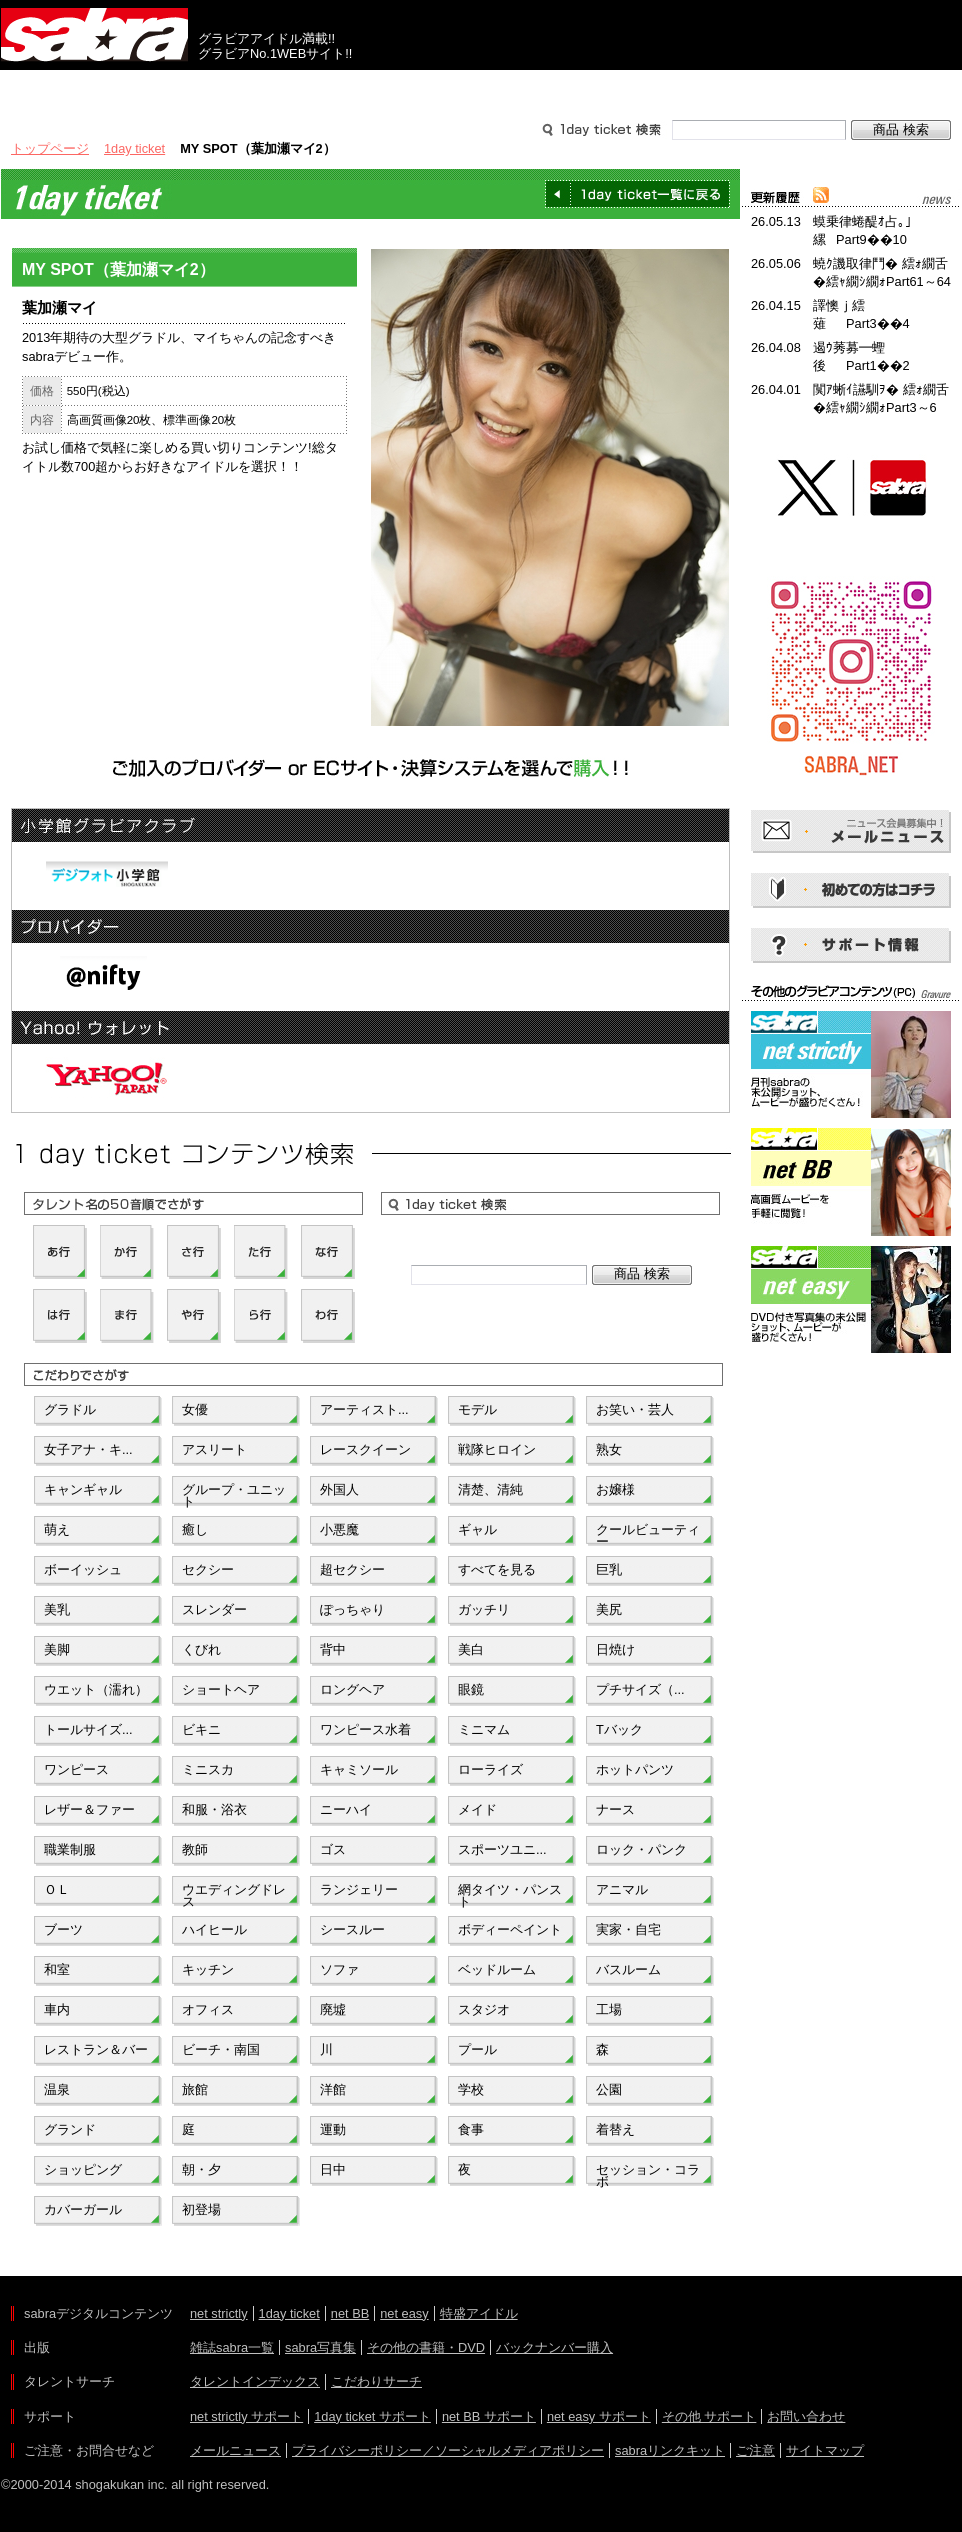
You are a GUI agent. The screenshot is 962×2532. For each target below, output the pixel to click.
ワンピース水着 (365, 1729)
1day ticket (134, 148)
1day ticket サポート (372, 2416)
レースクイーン (365, 1449)
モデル (477, 1409)
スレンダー (214, 1609)
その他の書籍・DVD (426, 2347)
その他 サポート (709, 2416)
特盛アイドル (479, 2313)
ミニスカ (208, 1769)
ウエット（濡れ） (96, 1689)
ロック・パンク (641, 1849)
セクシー (208, 1569)
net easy (404, 2313)
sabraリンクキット (670, 2450)
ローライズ (490, 1769)
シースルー (352, 1929)
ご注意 (755, 2450)
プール (477, 2049)
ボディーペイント (510, 1929)
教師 (195, 1849)
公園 (609, 2089)
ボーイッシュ (83, 1569)
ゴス (333, 1849)
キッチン (208, 1969)
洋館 (333, 2089)
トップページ (50, 148)
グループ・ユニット (234, 1494)
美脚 (57, 1649)
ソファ (339, 1969)
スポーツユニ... (502, 1849)
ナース (615, 1809)
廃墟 (333, 2009)
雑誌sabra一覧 (232, 2347)
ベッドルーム (497, 1969)
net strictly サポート (246, 2416)
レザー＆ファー (89, 1809)
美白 (471, 1649)
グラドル (70, 1409)
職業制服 (70, 1849)
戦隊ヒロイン (497, 1449)
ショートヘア (221, 1689)
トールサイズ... (88, 1729)
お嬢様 (615, 1489)
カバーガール (83, 2209)
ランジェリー (359, 1889)
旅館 (195, 2089)
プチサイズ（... (640, 1689)
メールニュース (235, 2450)
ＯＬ (57, 1889)
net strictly (219, 2313)
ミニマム (484, 1729)
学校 (471, 2089)
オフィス (208, 2009)
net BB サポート (489, 2416)
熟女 (609, 1449)
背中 (333, 1649)
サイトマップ (825, 2450)
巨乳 (609, 1569)
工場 (609, 2009)
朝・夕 (201, 2169)
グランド (70, 2129)
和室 (57, 1969)
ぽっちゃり (352, 1609)
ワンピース (76, 1769)
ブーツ (63, 1929)
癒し (195, 1529)
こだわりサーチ (376, 2381)
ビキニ (201, 1729)
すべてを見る (497, 1569)
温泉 (57, 2089)
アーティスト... (364, 1409)
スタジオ (484, 2009)
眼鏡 (471, 1689)
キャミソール (359, 1769)
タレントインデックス (255, 2381)
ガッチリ (484, 1609)
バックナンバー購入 (554, 2347)
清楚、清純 (490, 1489)
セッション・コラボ (648, 2174)
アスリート (214, 1449)
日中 (333, 2169)
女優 (195, 1409)
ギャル (477, 1529)
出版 (97, 88)
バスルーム (628, 1969)
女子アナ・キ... (88, 1449)
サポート (673, 88)
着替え (615, 2129)
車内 (57, 2009)
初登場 (201, 2209)
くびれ (201, 1649)
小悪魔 (339, 1529)
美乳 (57, 1609)
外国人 (339, 1489)
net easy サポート (599, 2416)
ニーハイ (346, 1809)
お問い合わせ (806, 2416)
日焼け (615, 1649)
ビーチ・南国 (221, 2049)
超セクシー (352, 1569)
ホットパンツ (635, 1769)
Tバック (619, 1729)
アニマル (622, 1889)
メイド (477, 1809)
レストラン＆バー (96, 2049)
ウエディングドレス (234, 1894)
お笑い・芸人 (635, 1409)
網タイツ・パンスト (510, 1894)
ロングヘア (352, 1689)
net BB (350, 2313)
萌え (57, 1529)
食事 (471, 2129)
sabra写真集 (320, 2347)
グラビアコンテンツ (289, 88)
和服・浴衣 (214, 1809)
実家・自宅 (628, 1929)
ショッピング (83, 2169)
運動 (333, 2129)
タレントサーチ (481, 88)
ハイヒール (214, 1929)
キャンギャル (83, 1489)
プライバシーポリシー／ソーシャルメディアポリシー (448, 2450)
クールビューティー (648, 1534)
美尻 (609, 1609)
